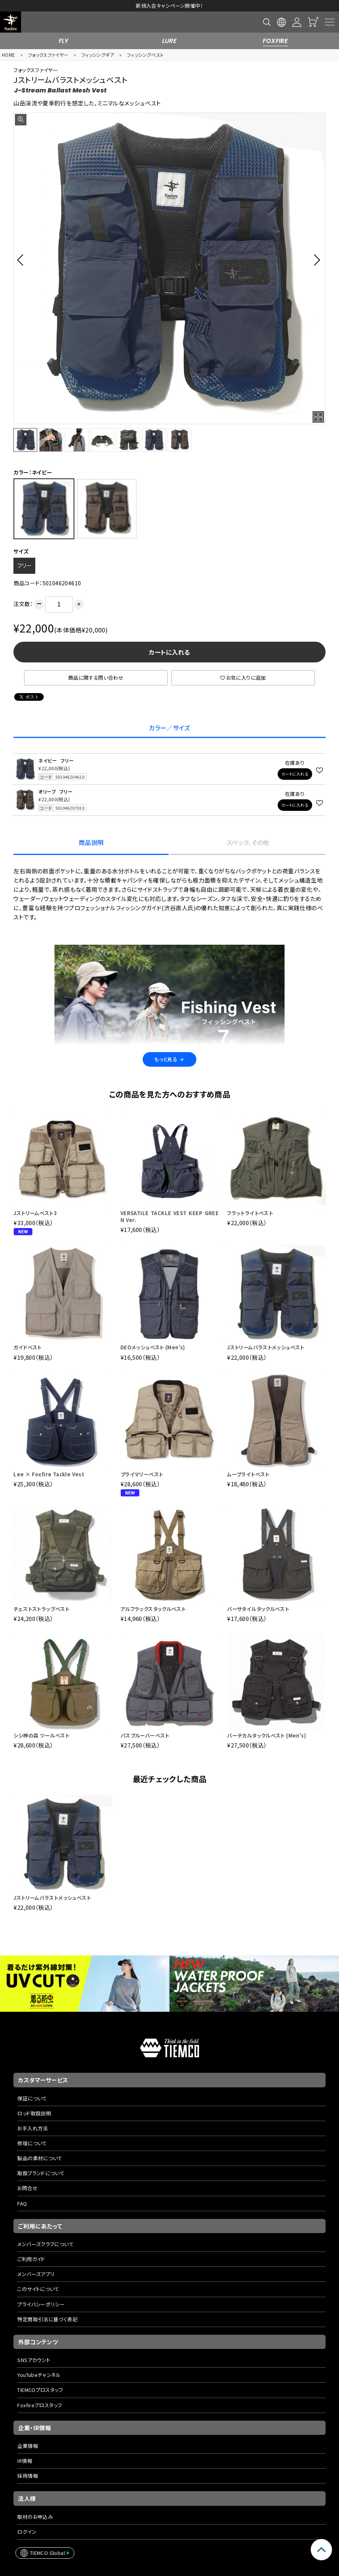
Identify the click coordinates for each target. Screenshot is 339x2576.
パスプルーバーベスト (145, 1735)
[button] (22, 259)
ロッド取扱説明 (34, 2113)
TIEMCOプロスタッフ (40, 2389)
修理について (32, 2143)
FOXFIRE (275, 40)
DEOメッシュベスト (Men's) (152, 1347)
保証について (32, 2098)
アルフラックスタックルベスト (153, 1608)
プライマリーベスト (141, 1474)
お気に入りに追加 (243, 677)
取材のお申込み (35, 2516)
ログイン (26, 2531)
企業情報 (27, 2445)
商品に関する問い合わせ (95, 677)
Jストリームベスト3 (35, 1213)
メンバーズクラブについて (45, 2244)
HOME (8, 54)
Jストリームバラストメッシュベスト (265, 1347)
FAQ (22, 2203)
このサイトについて (38, 2289)
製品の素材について (40, 2158)
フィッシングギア (97, 54)
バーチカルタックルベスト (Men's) (266, 1735)
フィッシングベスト (145, 54)
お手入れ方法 (32, 2128)
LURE (169, 40)
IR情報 (24, 2460)
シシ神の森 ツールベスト (41, 1735)
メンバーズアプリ (35, 2274)
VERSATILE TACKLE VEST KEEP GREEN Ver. (169, 1216)
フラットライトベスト (250, 1213)
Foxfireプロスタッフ (39, 2405)
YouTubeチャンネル (39, 2374)
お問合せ (27, 2188)
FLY (64, 40)
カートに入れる (169, 652)
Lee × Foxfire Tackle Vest (48, 1474)
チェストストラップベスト (41, 1608)
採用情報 (27, 2475)
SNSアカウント (33, 2360)
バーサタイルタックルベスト (258, 1608)
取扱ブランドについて (40, 2173)
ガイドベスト (27, 1347)
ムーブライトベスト (248, 1474)
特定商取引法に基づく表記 (47, 2319)
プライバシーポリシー (41, 2304)
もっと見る (169, 1059)
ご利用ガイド (31, 2259)
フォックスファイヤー (48, 54)
